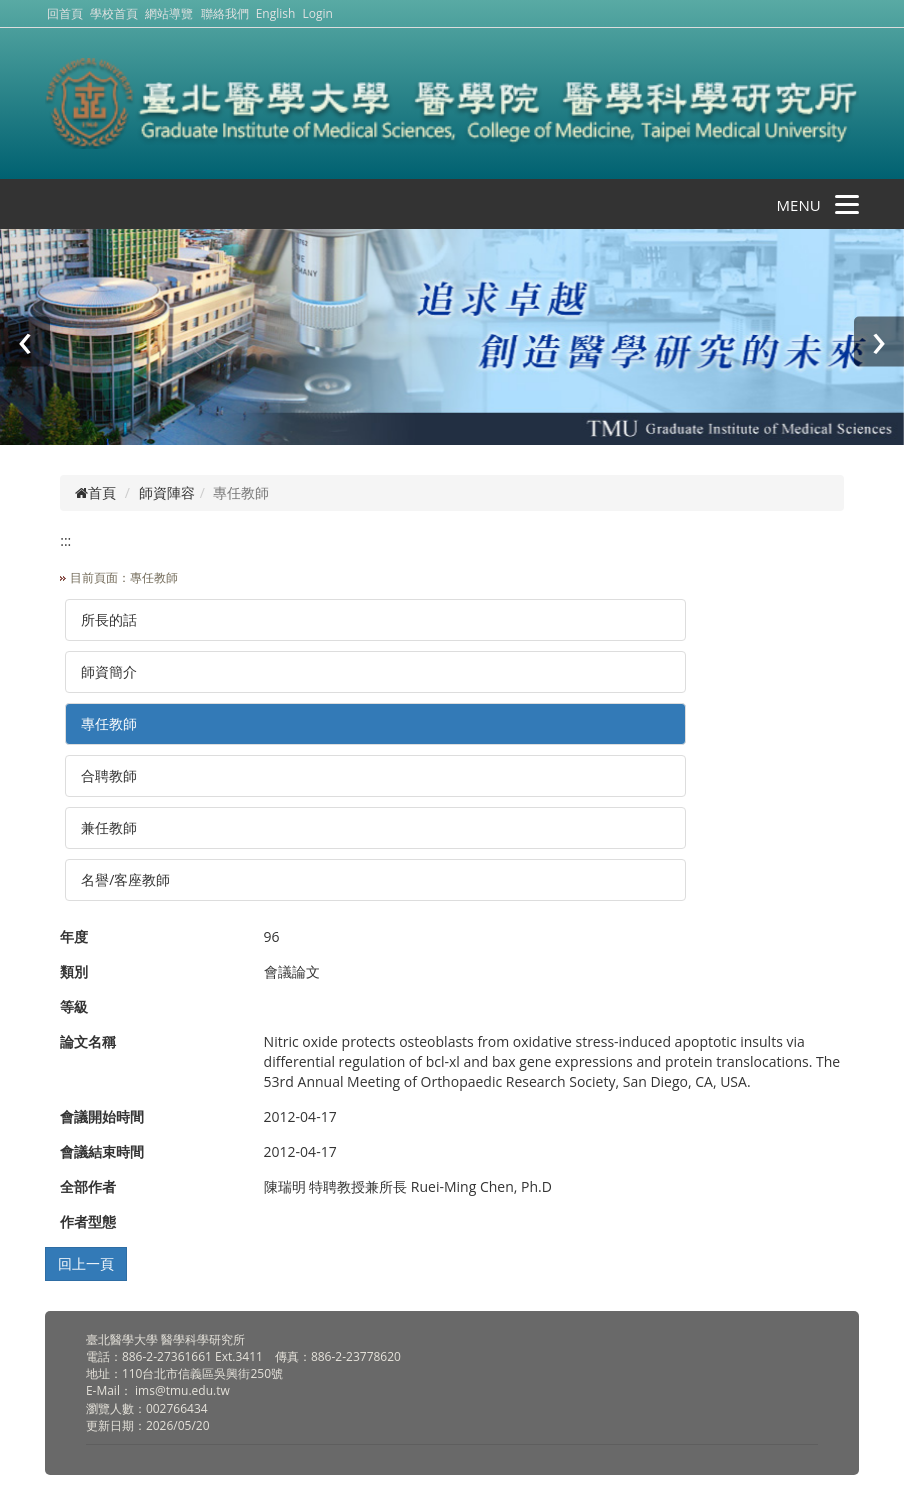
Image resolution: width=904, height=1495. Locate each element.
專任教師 (109, 723)
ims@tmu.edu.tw (182, 1390)
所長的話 (109, 619)
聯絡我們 (225, 13)
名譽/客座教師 (125, 879)
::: (65, 540)
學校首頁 (115, 13)
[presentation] (25, 341)
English (276, 13)
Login (318, 13)
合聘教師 (109, 775)
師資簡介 (109, 671)
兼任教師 (109, 827)
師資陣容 (167, 492)
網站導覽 (169, 13)
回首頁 (65, 13)
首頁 (95, 492)
